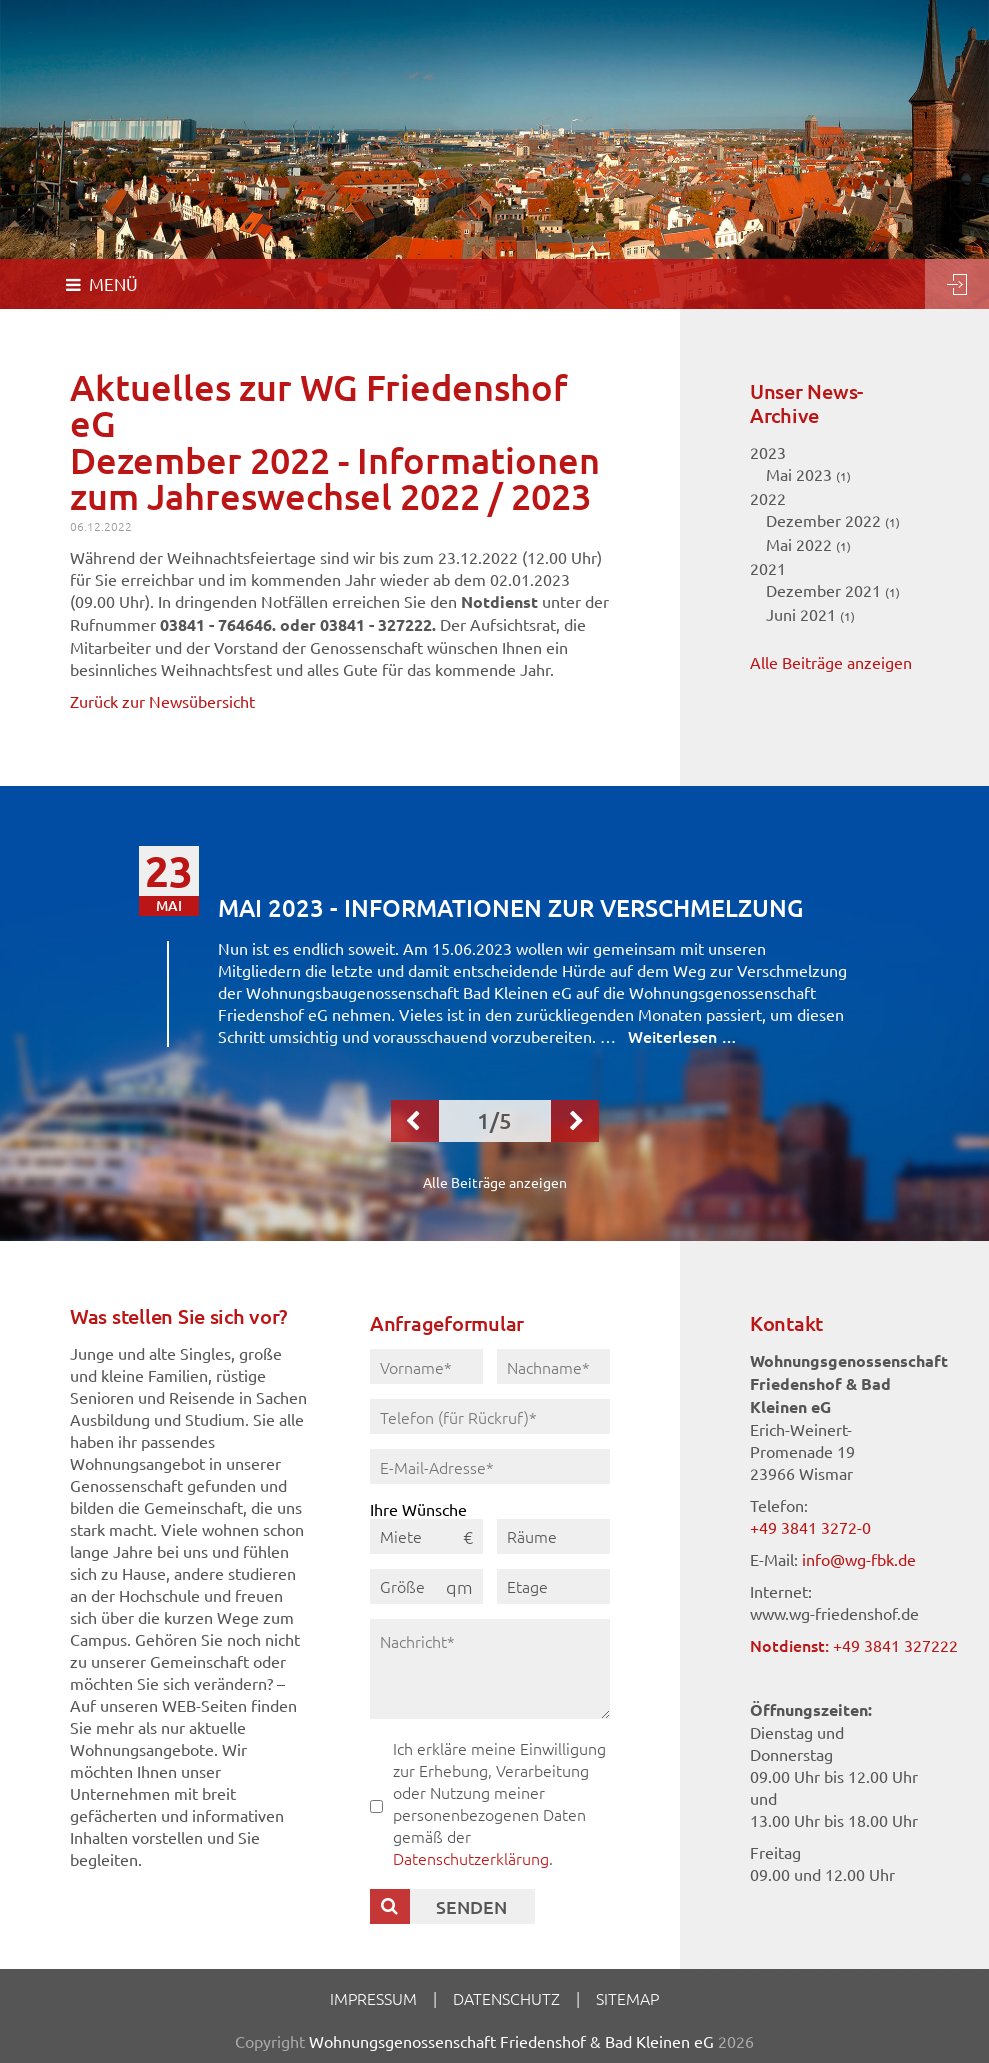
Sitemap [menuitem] (627, 1998)
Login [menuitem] (957, 284)
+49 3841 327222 (895, 1645)
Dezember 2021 (833, 590)
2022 (768, 498)
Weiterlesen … (682, 1036)
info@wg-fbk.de (859, 1559)
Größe (402, 1586)
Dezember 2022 (833, 520)
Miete (401, 1536)
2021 (768, 568)
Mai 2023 (808, 474)
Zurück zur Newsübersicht (162, 701)
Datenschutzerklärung (471, 1858)
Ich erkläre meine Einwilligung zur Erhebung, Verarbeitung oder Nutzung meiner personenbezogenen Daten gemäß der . (499, 1803)
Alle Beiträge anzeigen (831, 662)
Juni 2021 (810, 614)
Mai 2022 (808, 544)
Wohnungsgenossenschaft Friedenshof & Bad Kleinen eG (511, 2041)
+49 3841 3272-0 (810, 1527)
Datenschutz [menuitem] (506, 1998)
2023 (768, 452)
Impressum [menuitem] (373, 1998)
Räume (532, 1536)
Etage (527, 1586)
